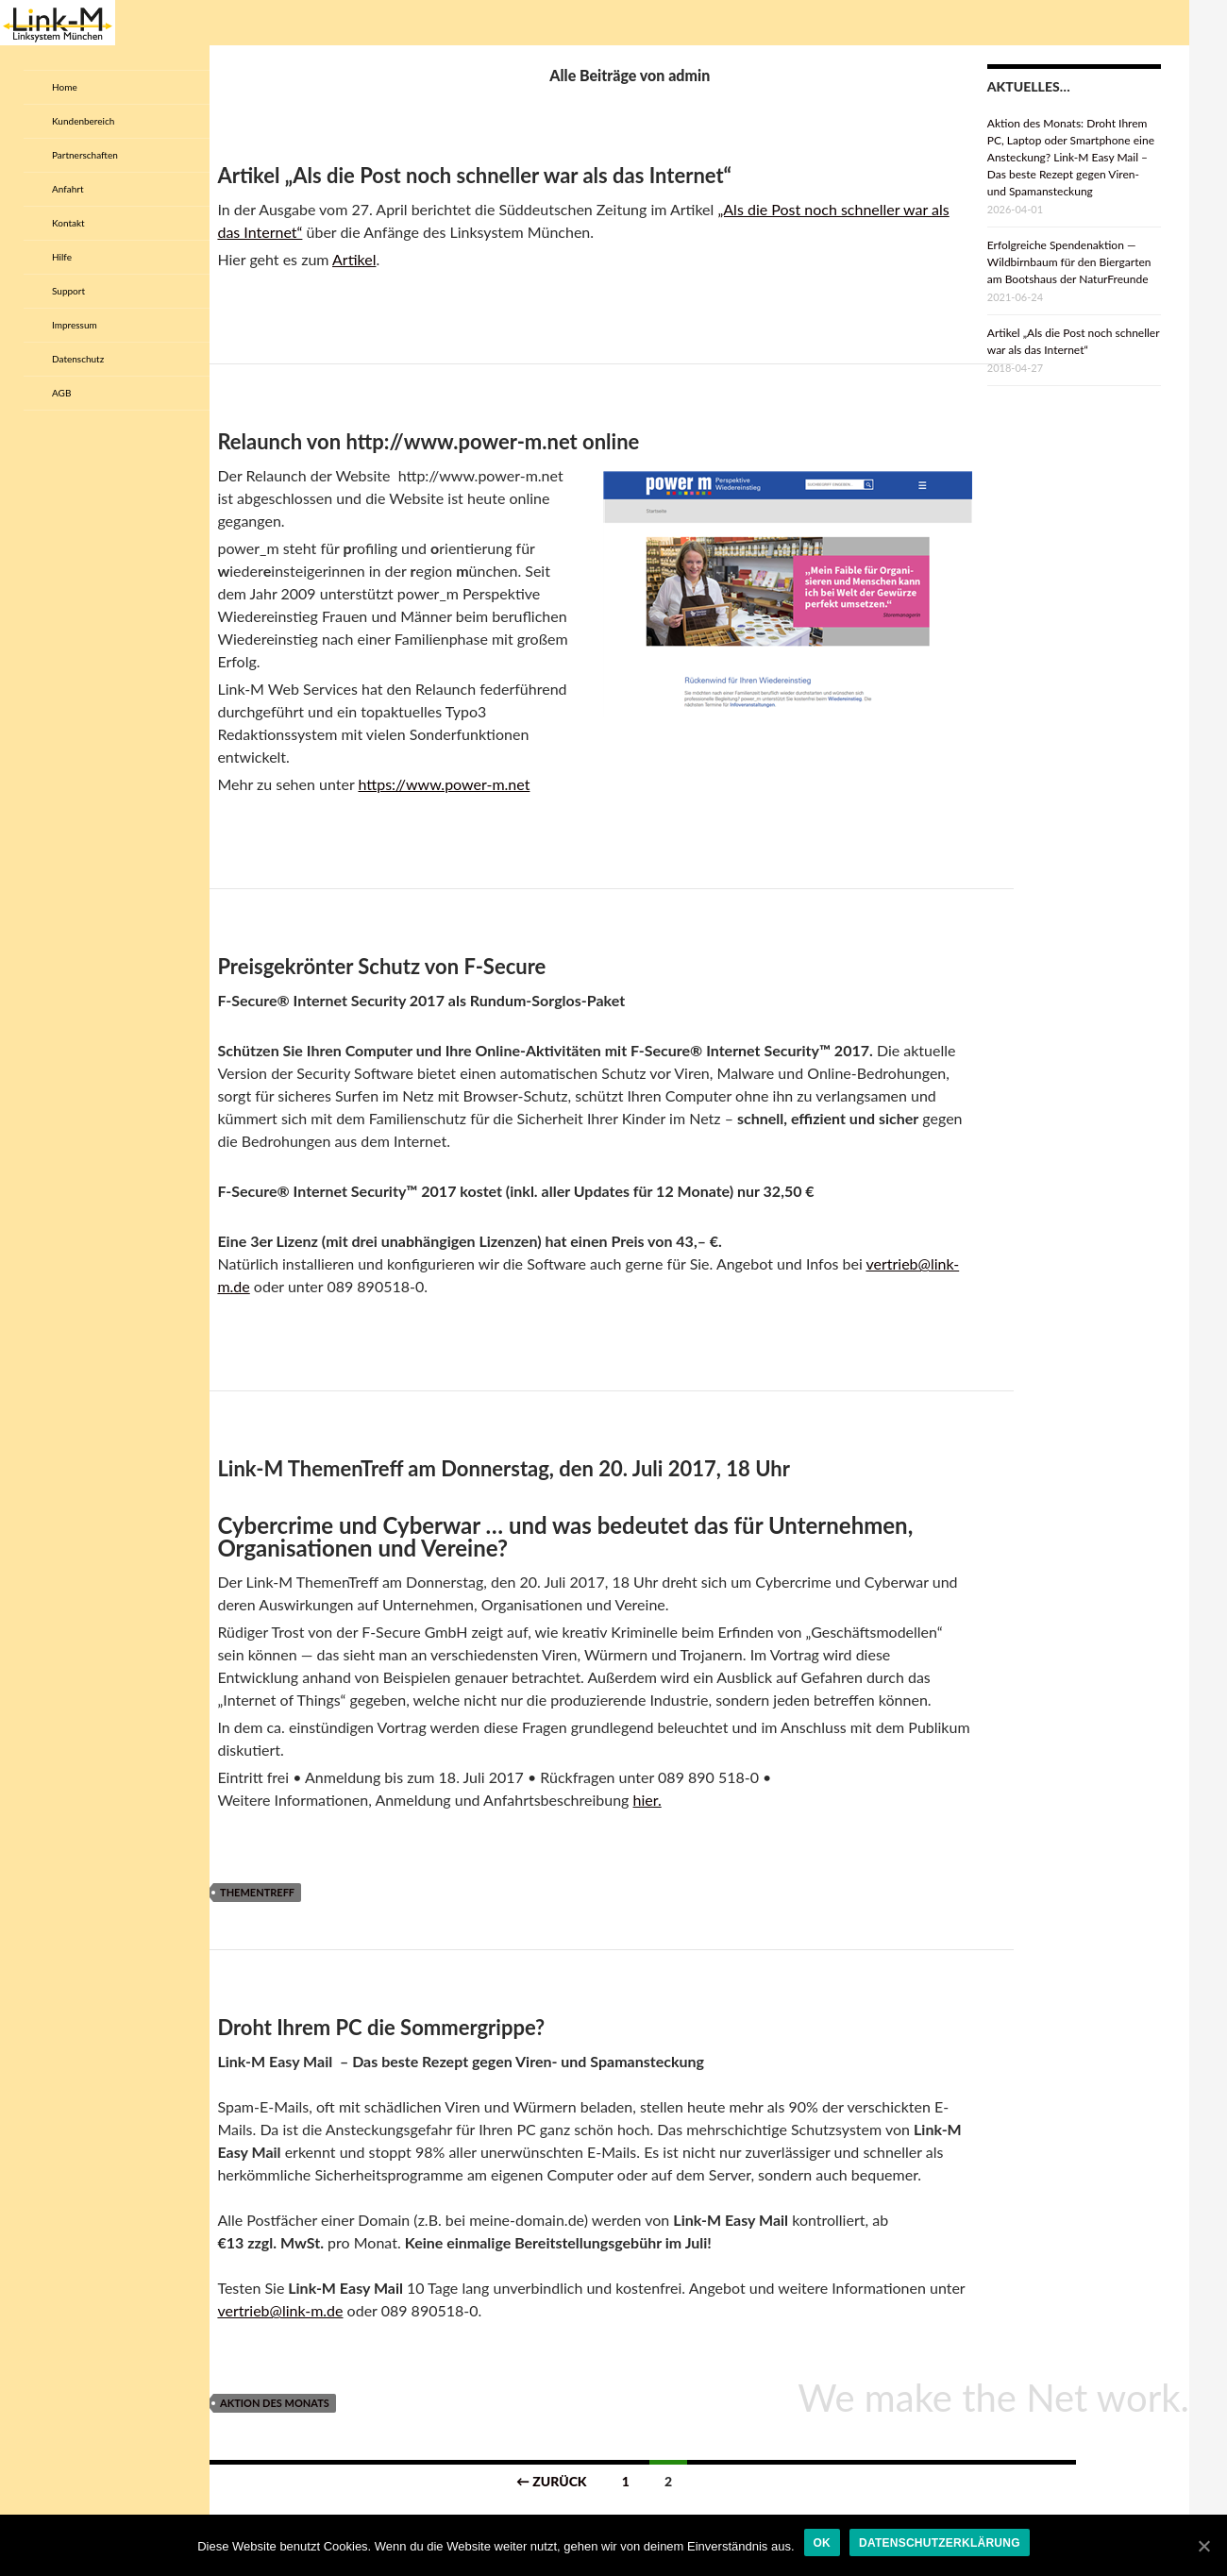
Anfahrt (68, 188)
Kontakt (68, 222)
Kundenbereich (83, 120)
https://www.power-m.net (443, 784)
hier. (647, 1800)
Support (68, 290)
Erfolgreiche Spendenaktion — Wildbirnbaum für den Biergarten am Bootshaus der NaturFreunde (1069, 262)
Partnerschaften (85, 154)
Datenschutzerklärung (939, 2543)
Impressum (74, 324)
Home (64, 87)
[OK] (1203, 2545)
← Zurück (551, 2481)
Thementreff (257, 1892)
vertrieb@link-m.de (280, 2310)
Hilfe (62, 256)
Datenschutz (78, 358)
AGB (61, 392)
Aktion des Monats (274, 2403)
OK (823, 2543)
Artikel (354, 259)
